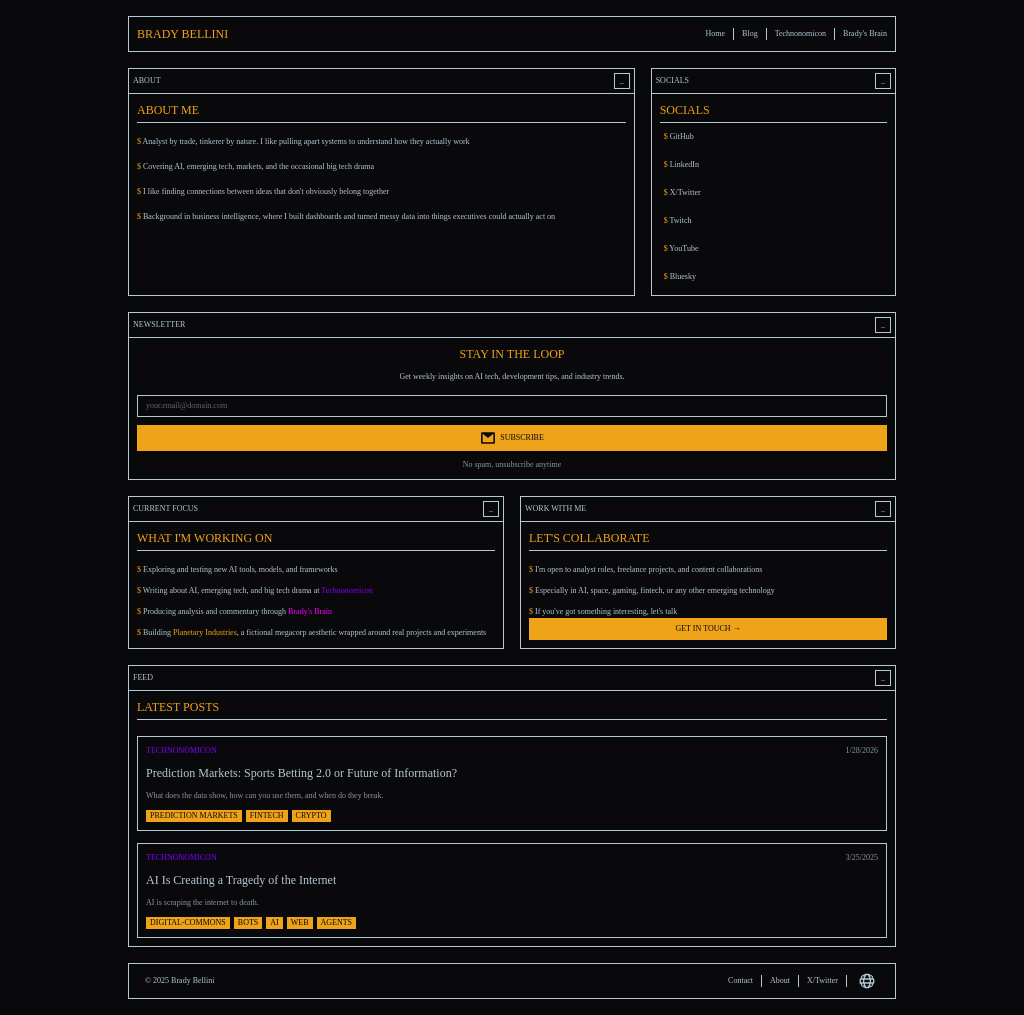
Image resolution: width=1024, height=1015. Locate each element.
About (780, 980)
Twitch (678, 220)
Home (716, 33)
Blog (750, 33)
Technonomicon (800, 33)
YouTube (681, 248)
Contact (740, 980)
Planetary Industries (205, 632)
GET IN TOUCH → (707, 628)
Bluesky (680, 276)
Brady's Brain (865, 33)
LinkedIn (681, 164)
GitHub (679, 136)
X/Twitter (682, 192)
